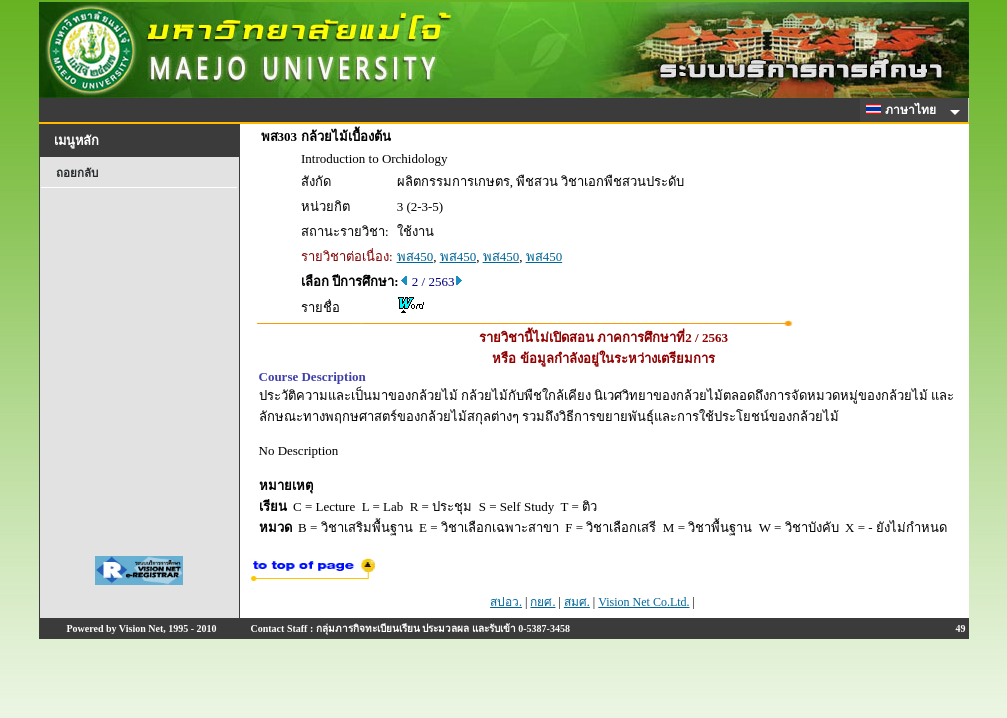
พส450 (415, 256)
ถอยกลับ (77, 173)
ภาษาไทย (904, 110)
